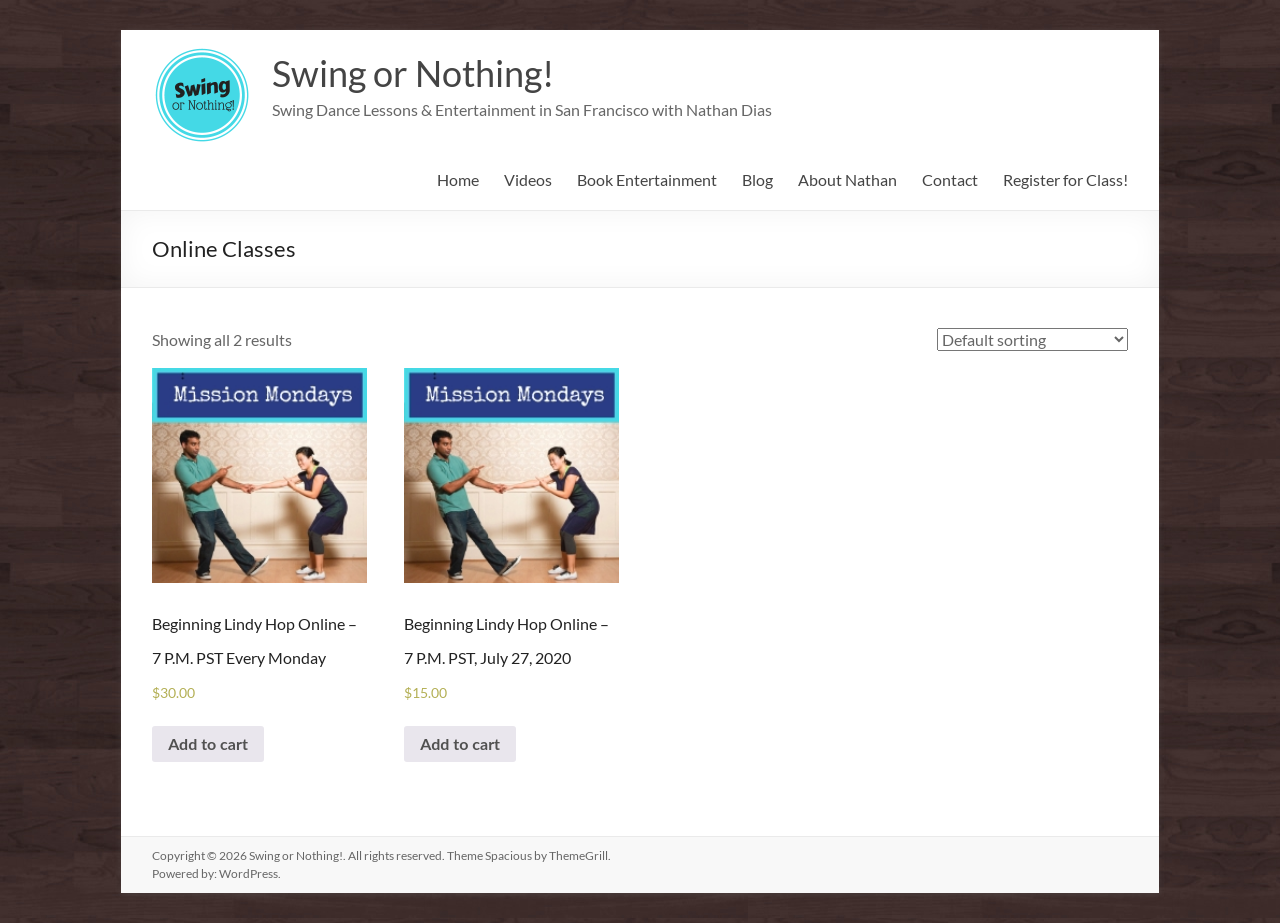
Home (458, 179)
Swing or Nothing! (413, 73)
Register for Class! (1065, 179)
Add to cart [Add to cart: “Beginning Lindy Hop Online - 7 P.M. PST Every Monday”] (208, 743)
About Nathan (847, 179)
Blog (757, 179)
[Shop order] (1032, 339)
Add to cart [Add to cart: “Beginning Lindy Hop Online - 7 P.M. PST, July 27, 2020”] (460, 743)
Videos (528, 179)
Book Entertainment (647, 179)
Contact (950, 179)
